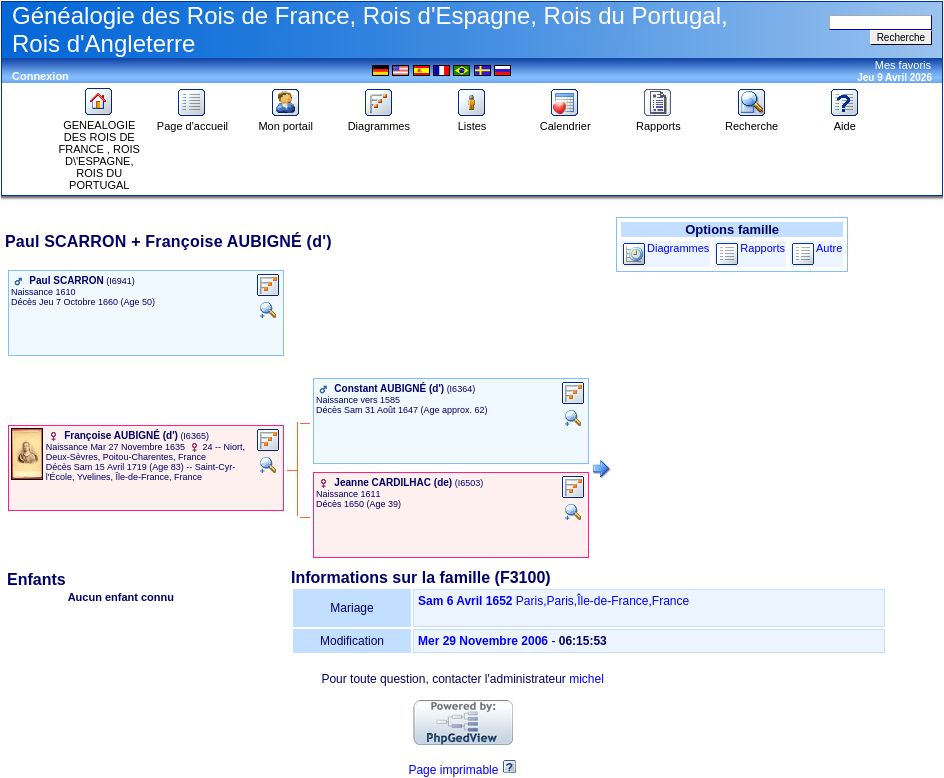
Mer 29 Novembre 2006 (483, 641)
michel (586, 679)
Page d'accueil (192, 121)
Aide (845, 121)
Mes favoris (903, 65)
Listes (472, 121)
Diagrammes (379, 121)
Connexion (40, 76)
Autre (829, 248)
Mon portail (285, 121)
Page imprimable (453, 770)
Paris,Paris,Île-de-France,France (602, 601)
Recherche (751, 121)
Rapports (658, 121)
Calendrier (565, 121)
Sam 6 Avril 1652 (465, 601)
